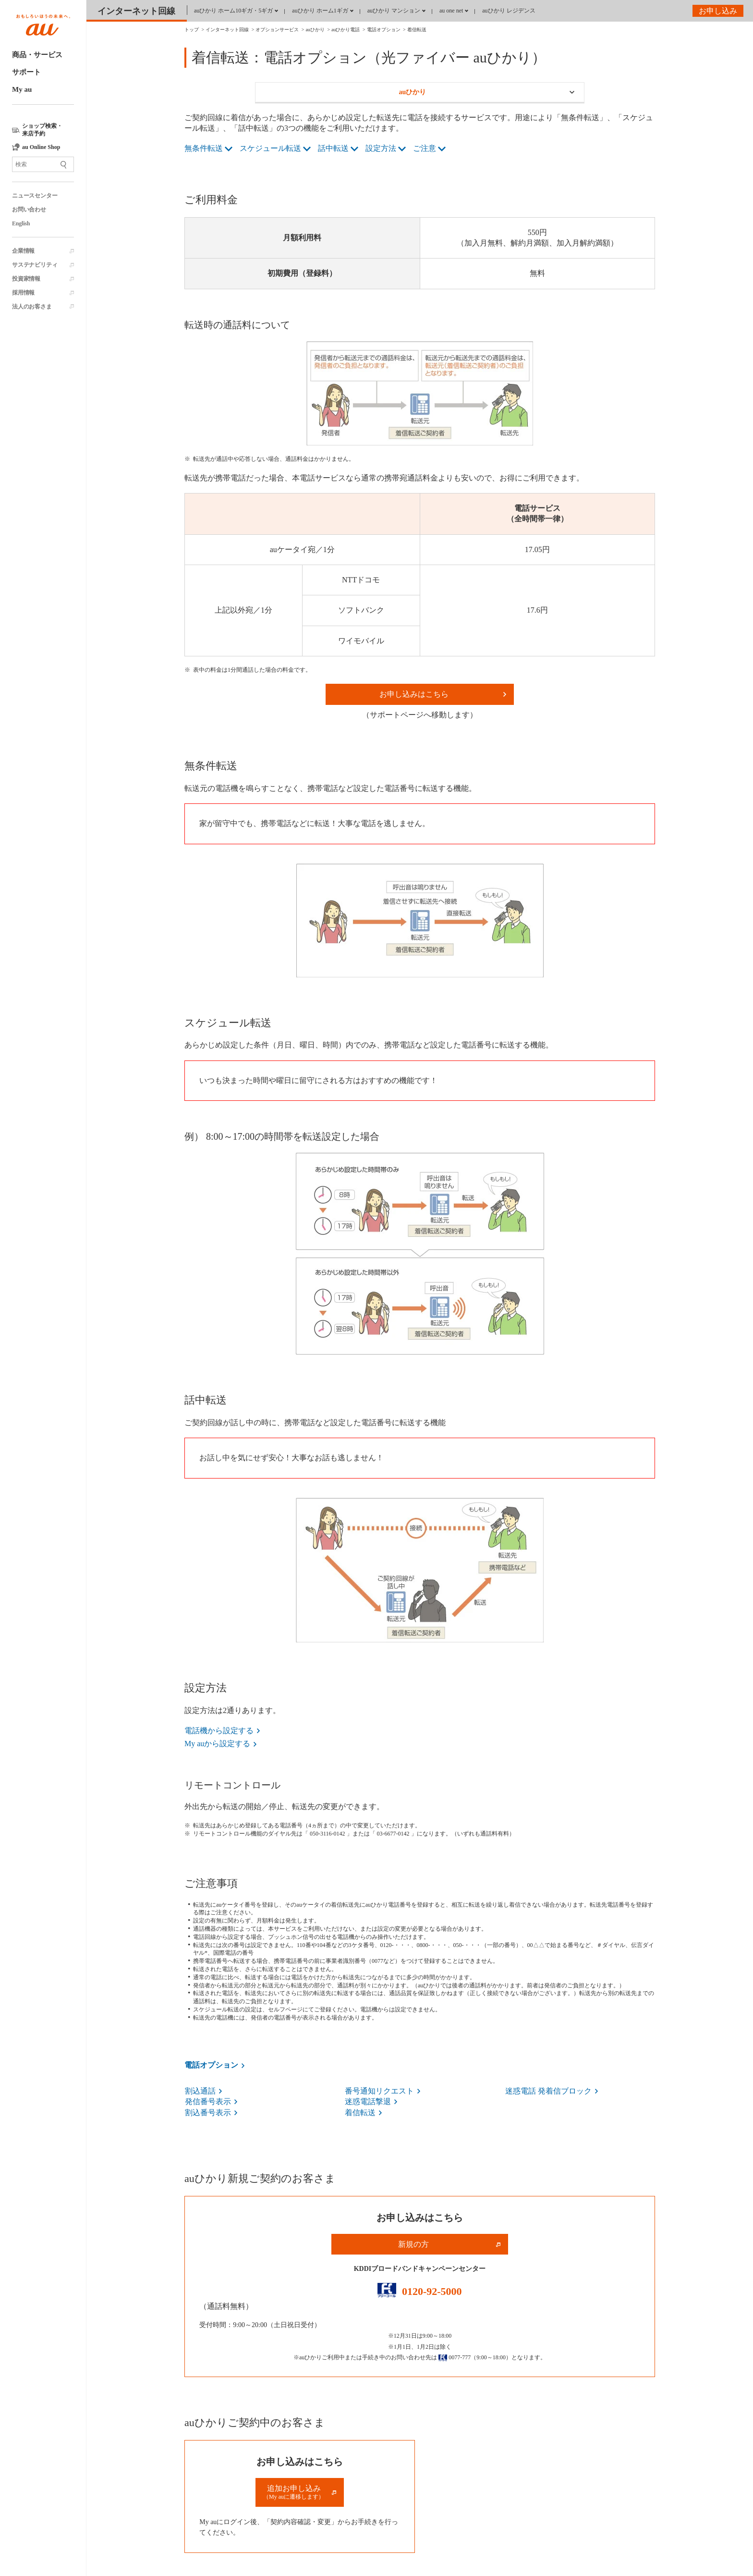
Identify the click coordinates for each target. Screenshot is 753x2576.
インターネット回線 (136, 11)
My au (22, 89)
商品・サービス (37, 55)
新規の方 (413, 2244)
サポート (26, 72)
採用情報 (23, 292)
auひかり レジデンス (508, 10)
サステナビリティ (34, 264)
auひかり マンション (393, 10)
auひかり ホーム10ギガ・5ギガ (233, 10)
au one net (451, 10)
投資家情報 (26, 278)
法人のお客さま (32, 306)
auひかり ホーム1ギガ (320, 10)
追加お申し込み (293, 2492)
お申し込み (718, 11)
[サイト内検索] (43, 164)
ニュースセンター (34, 195)
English (21, 223)
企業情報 (23, 250)
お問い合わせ (29, 209)
